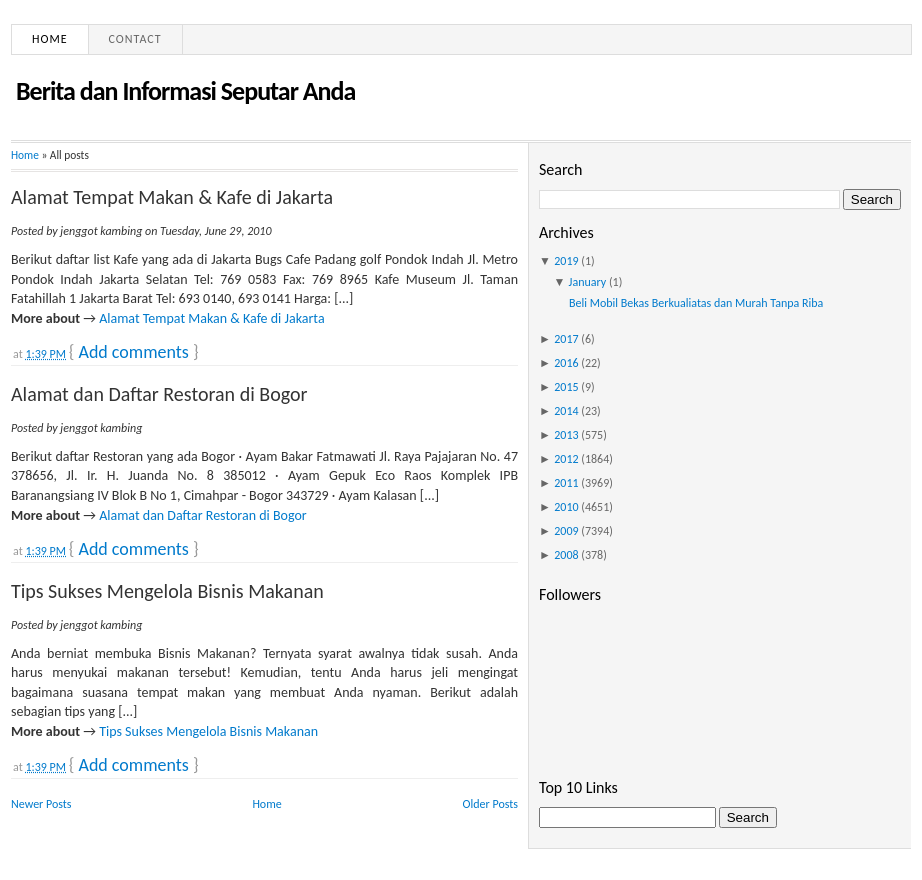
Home (50, 39)
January (588, 282)
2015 (566, 387)
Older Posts (490, 804)
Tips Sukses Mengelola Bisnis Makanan (167, 591)
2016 (566, 363)
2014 (566, 411)
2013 (566, 435)
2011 (566, 483)
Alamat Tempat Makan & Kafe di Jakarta (172, 197)
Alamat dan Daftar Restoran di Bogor (159, 394)
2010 (566, 507)
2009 (566, 531)
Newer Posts (41, 804)
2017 (566, 339)
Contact (135, 39)
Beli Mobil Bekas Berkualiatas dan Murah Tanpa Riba (696, 303)
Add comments (133, 352)
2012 (566, 459)
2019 (566, 261)
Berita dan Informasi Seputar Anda (185, 91)
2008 (566, 555)
